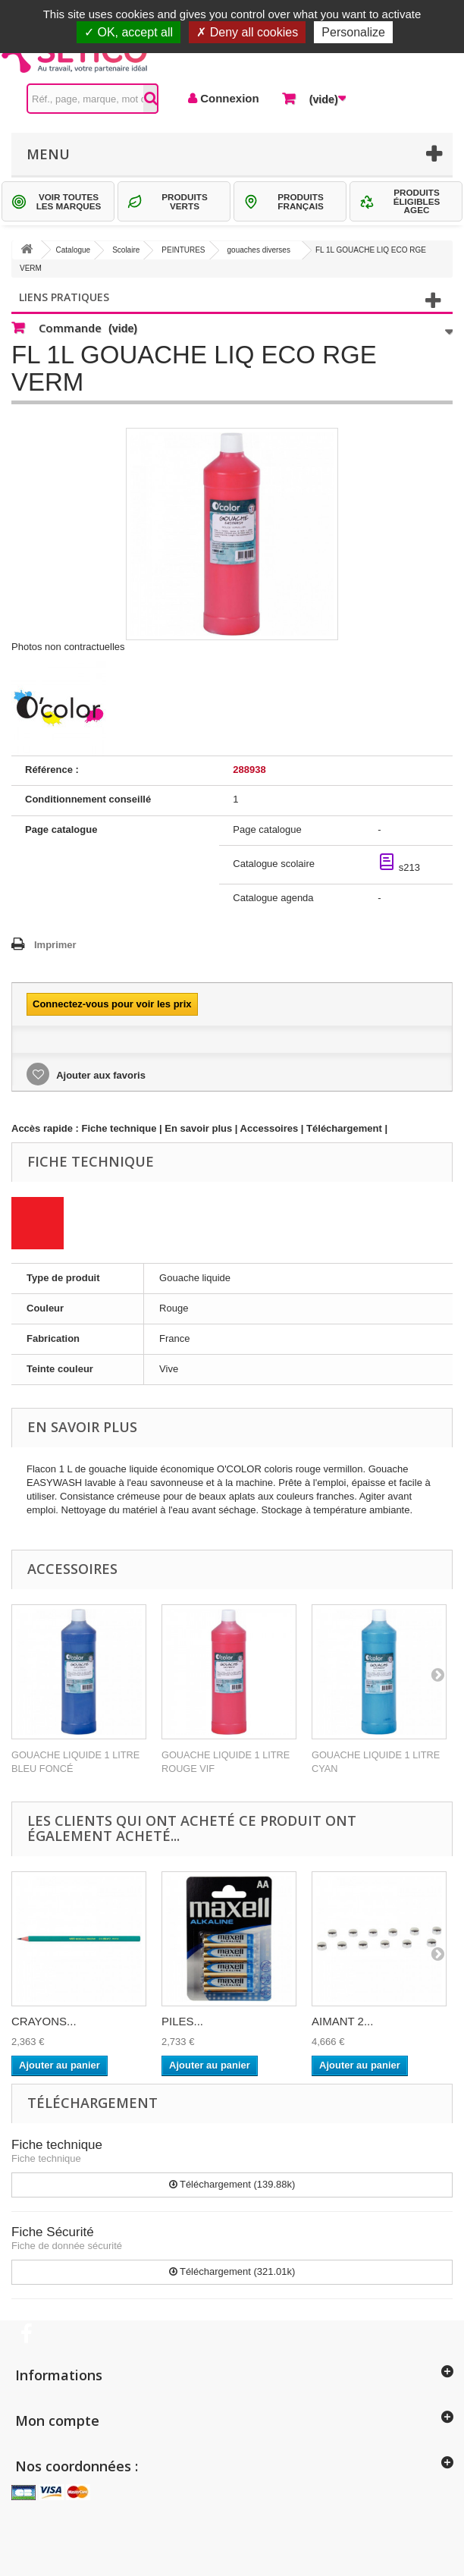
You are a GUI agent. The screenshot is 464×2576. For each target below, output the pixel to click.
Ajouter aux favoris (100, 1075)
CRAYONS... (44, 2021)
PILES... (182, 2021)
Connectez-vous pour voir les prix (112, 1004)
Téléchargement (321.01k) (232, 2271)
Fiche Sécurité (52, 2232)
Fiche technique (119, 1128)
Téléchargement (344, 1128)
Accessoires (269, 1128)
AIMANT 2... (342, 2021)
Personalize (353, 32)
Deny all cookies (247, 32)
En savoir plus (198, 1128)
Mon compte (57, 2420)
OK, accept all (128, 32)
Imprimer (55, 944)
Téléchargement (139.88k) (232, 2184)
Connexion (228, 98)
